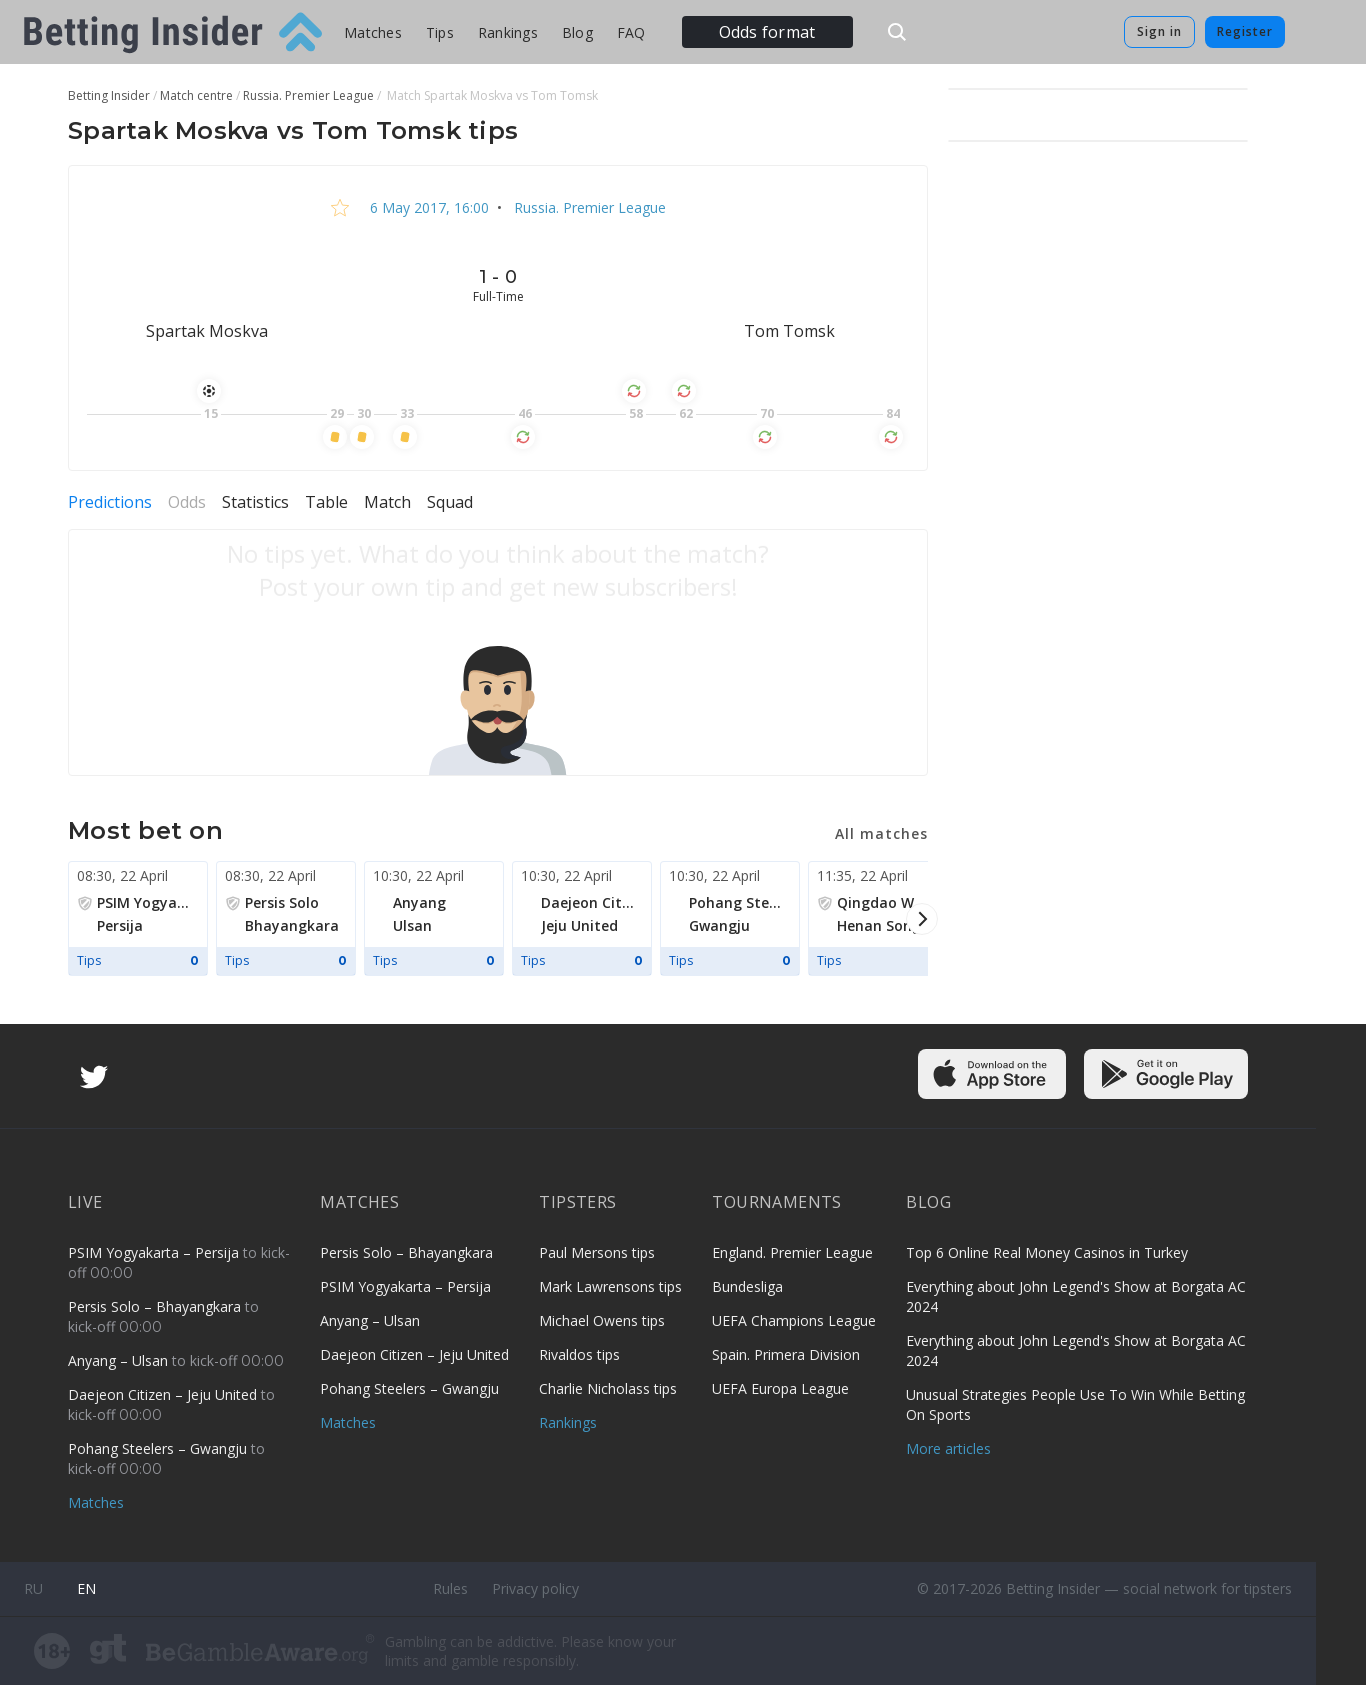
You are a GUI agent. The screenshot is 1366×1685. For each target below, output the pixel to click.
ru (33, 1588)
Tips (440, 32)
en (86, 1588)
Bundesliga (747, 1286)
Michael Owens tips (602, 1320)
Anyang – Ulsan (120, 1360)
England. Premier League (792, 1252)
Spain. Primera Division (786, 1354)
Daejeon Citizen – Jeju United (164, 1394)
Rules (450, 1588)
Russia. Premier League (588, 207)
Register (1245, 31)
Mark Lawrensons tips (610, 1286)
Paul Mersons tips (597, 1252)
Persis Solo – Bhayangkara (156, 1306)
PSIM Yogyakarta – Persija (155, 1252)
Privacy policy (535, 1588)
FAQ (631, 32)
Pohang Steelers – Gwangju (159, 1448)
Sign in (1159, 31)
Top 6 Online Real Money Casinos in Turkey (1047, 1252)
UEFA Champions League (794, 1320)
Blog (577, 32)
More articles (948, 1448)
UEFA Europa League (780, 1388)
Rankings (508, 32)
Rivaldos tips (579, 1354)
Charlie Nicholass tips (608, 1388)
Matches (373, 32)
